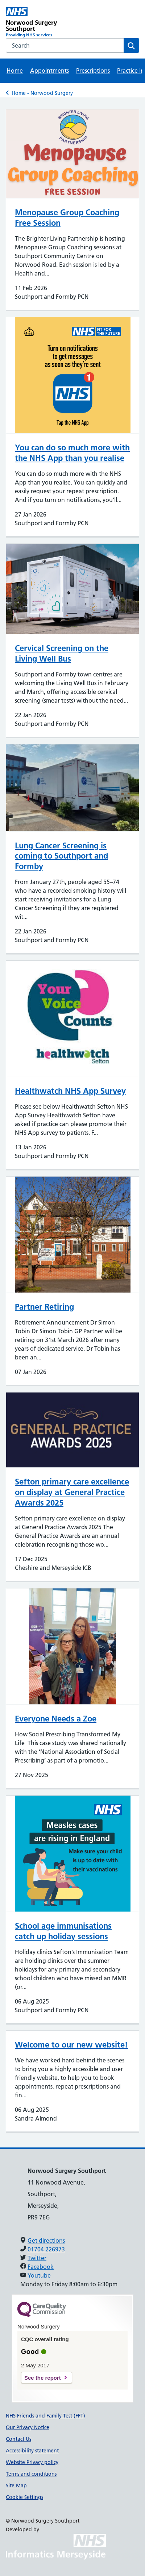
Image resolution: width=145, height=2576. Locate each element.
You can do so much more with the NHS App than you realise (72, 452)
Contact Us (18, 2439)
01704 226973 (46, 2249)
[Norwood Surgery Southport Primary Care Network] (39, 22)
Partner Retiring (44, 1307)
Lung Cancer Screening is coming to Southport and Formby (61, 856)
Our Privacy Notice (27, 2427)
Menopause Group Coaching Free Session (67, 217)
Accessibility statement (32, 2450)
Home (15, 70)
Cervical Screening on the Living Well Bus (61, 653)
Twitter (37, 2258)
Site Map (16, 2485)
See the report (42, 2378)
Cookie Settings (24, 2497)
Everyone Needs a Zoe (55, 1718)
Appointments (49, 70)
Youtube (39, 2275)
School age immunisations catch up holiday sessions (63, 1931)
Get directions (46, 2240)
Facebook (41, 2266)
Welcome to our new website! (71, 2044)
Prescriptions (93, 70)
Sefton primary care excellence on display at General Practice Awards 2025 (72, 1492)
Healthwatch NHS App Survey (70, 1091)
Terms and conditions (31, 2474)
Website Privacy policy (32, 2462)
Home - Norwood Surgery (42, 93)
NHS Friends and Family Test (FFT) (45, 2415)
